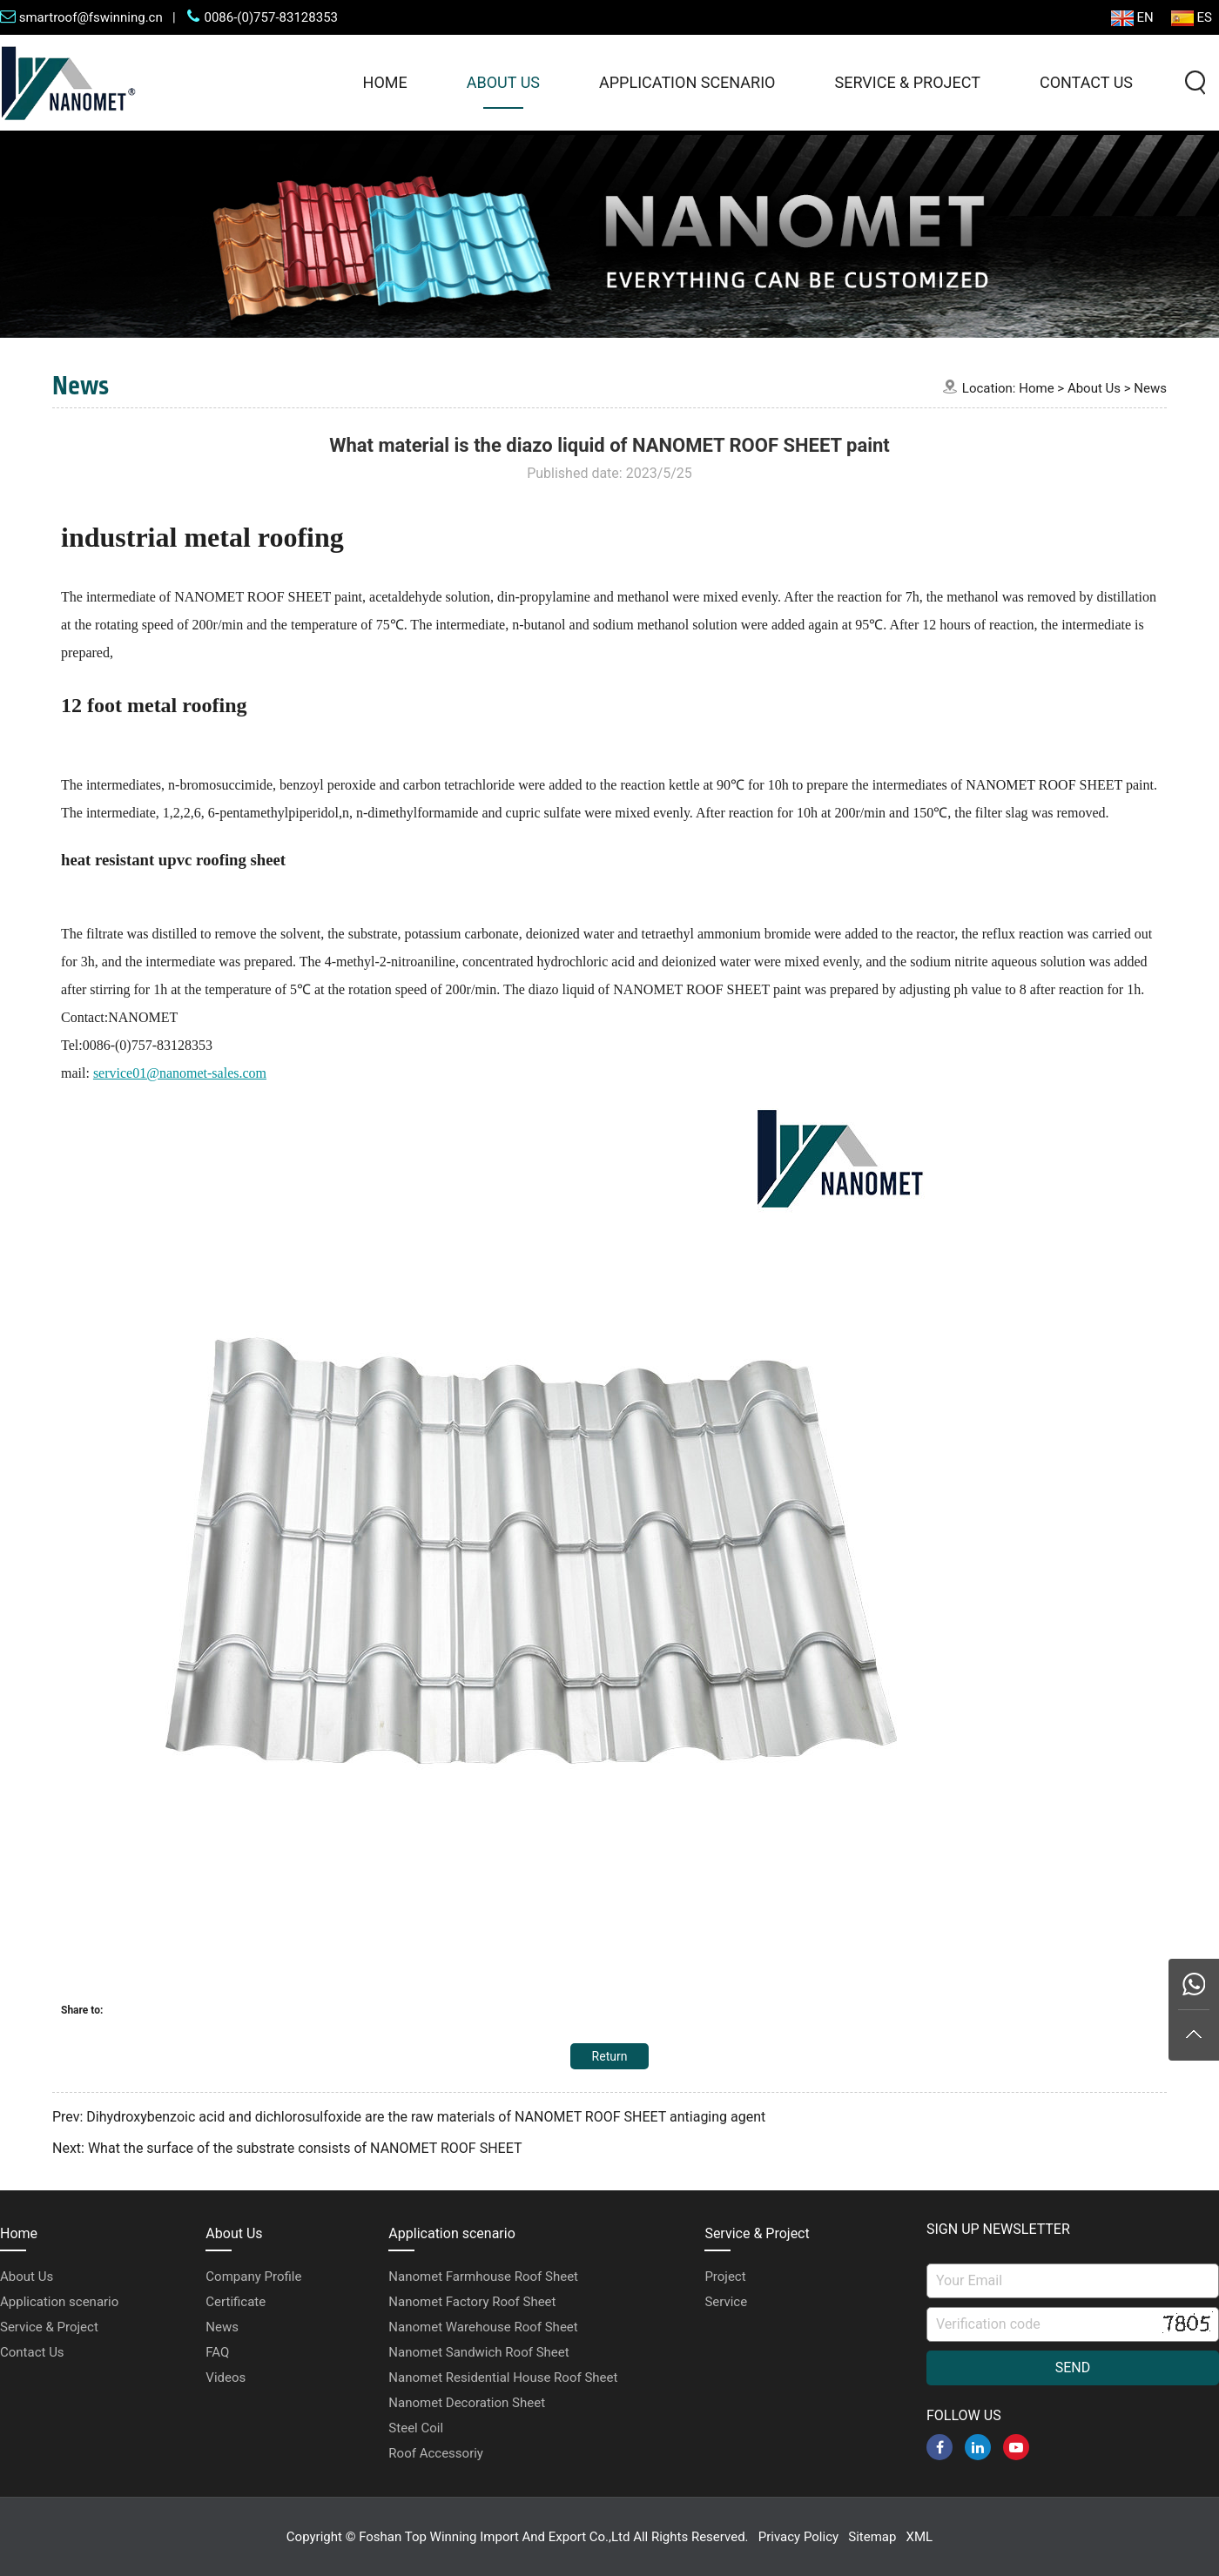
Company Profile (253, 2276)
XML (919, 2537)
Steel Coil (415, 2428)
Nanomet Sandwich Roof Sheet (478, 2352)
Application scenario (687, 82)
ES (1191, 18)
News (1150, 388)
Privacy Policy (798, 2537)
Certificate (235, 2302)
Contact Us (1086, 82)
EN (1132, 18)
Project (724, 2276)
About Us (503, 82)
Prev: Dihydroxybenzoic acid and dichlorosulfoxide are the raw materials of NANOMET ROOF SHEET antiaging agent (408, 2117)
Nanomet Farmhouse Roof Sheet (483, 2276)
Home (385, 82)
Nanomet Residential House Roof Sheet (502, 2377)
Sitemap (872, 2537)
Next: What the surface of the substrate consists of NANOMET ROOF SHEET (287, 2148)
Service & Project (907, 82)
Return (610, 2056)
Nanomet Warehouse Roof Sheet (482, 2327)
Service (725, 2302)
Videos (225, 2377)
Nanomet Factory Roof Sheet (472, 2302)
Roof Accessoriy (435, 2453)
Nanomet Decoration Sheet (466, 2403)
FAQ (217, 2352)
